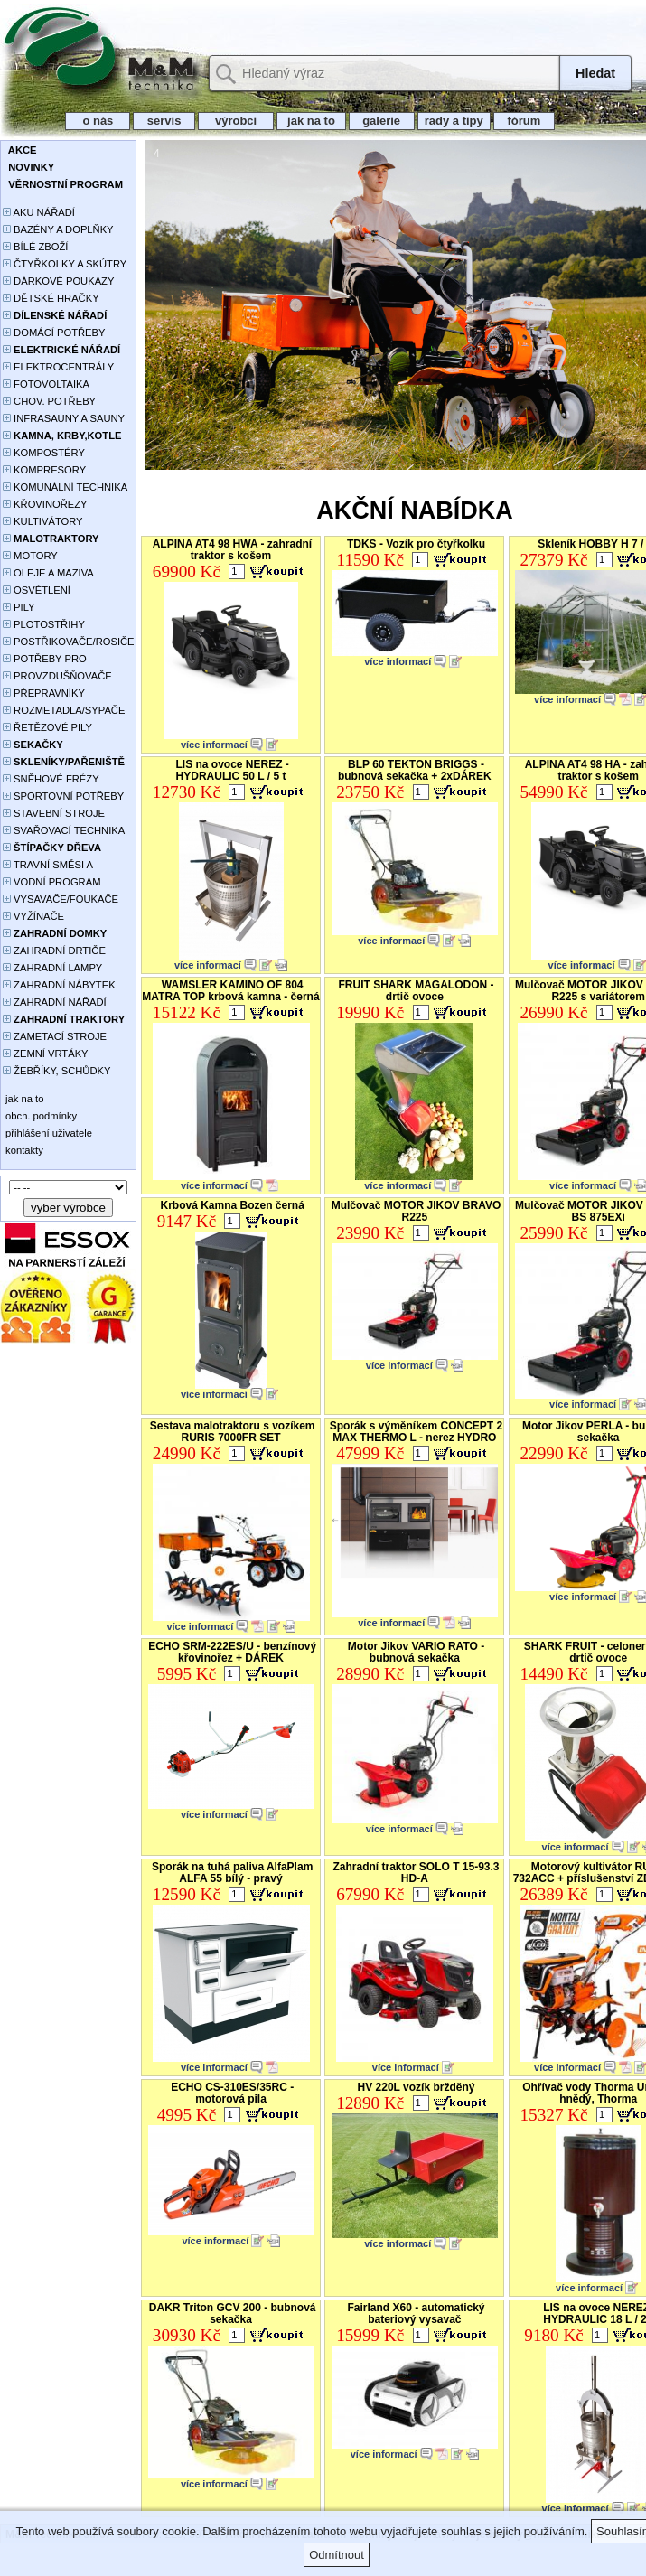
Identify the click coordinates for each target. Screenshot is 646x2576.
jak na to (310, 120)
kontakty (23, 1150)
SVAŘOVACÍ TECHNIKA (64, 830)
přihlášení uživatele (47, 1133)
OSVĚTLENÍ (36, 590)
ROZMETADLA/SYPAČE (64, 710)
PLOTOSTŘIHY (44, 624)
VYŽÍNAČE (33, 916)
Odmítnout (336, 2555)
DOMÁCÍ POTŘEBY (54, 332)
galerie (382, 120)
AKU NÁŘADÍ (39, 212)
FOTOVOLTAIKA (46, 384)
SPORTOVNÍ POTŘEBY (63, 796)
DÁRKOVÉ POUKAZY (58, 281)
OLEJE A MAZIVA (48, 572)
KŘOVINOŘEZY (45, 504)
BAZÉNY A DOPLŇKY (58, 229)
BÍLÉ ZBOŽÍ (35, 246)
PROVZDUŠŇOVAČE (57, 675)
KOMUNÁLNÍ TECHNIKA (65, 487)
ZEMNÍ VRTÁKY (46, 1053)
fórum (524, 120)
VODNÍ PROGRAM (51, 881)
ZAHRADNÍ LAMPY (52, 967)
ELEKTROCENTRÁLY (58, 366)
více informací (214, 744)
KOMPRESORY (44, 469)
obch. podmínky (40, 1115)
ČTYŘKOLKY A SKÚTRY (64, 263)
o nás (97, 120)
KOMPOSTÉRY (44, 452)
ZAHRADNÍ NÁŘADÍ (55, 1002)
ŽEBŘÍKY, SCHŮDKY (56, 1070)
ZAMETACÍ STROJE (55, 1036)
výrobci (236, 120)
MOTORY (30, 555)
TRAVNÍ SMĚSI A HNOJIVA (48, 866)
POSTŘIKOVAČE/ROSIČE (69, 641)
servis (164, 120)
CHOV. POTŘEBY (49, 401)
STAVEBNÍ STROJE (54, 813)
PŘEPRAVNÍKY (44, 693)
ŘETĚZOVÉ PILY (47, 727)
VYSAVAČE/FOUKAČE (60, 899)
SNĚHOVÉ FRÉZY (51, 778)
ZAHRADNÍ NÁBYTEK (59, 984)
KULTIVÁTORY (43, 521)
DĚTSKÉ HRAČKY (51, 298)
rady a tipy (454, 120)
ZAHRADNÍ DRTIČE (54, 950)
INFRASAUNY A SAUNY (64, 418)
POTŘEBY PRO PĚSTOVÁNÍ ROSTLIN (55, 660)
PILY (19, 607)
